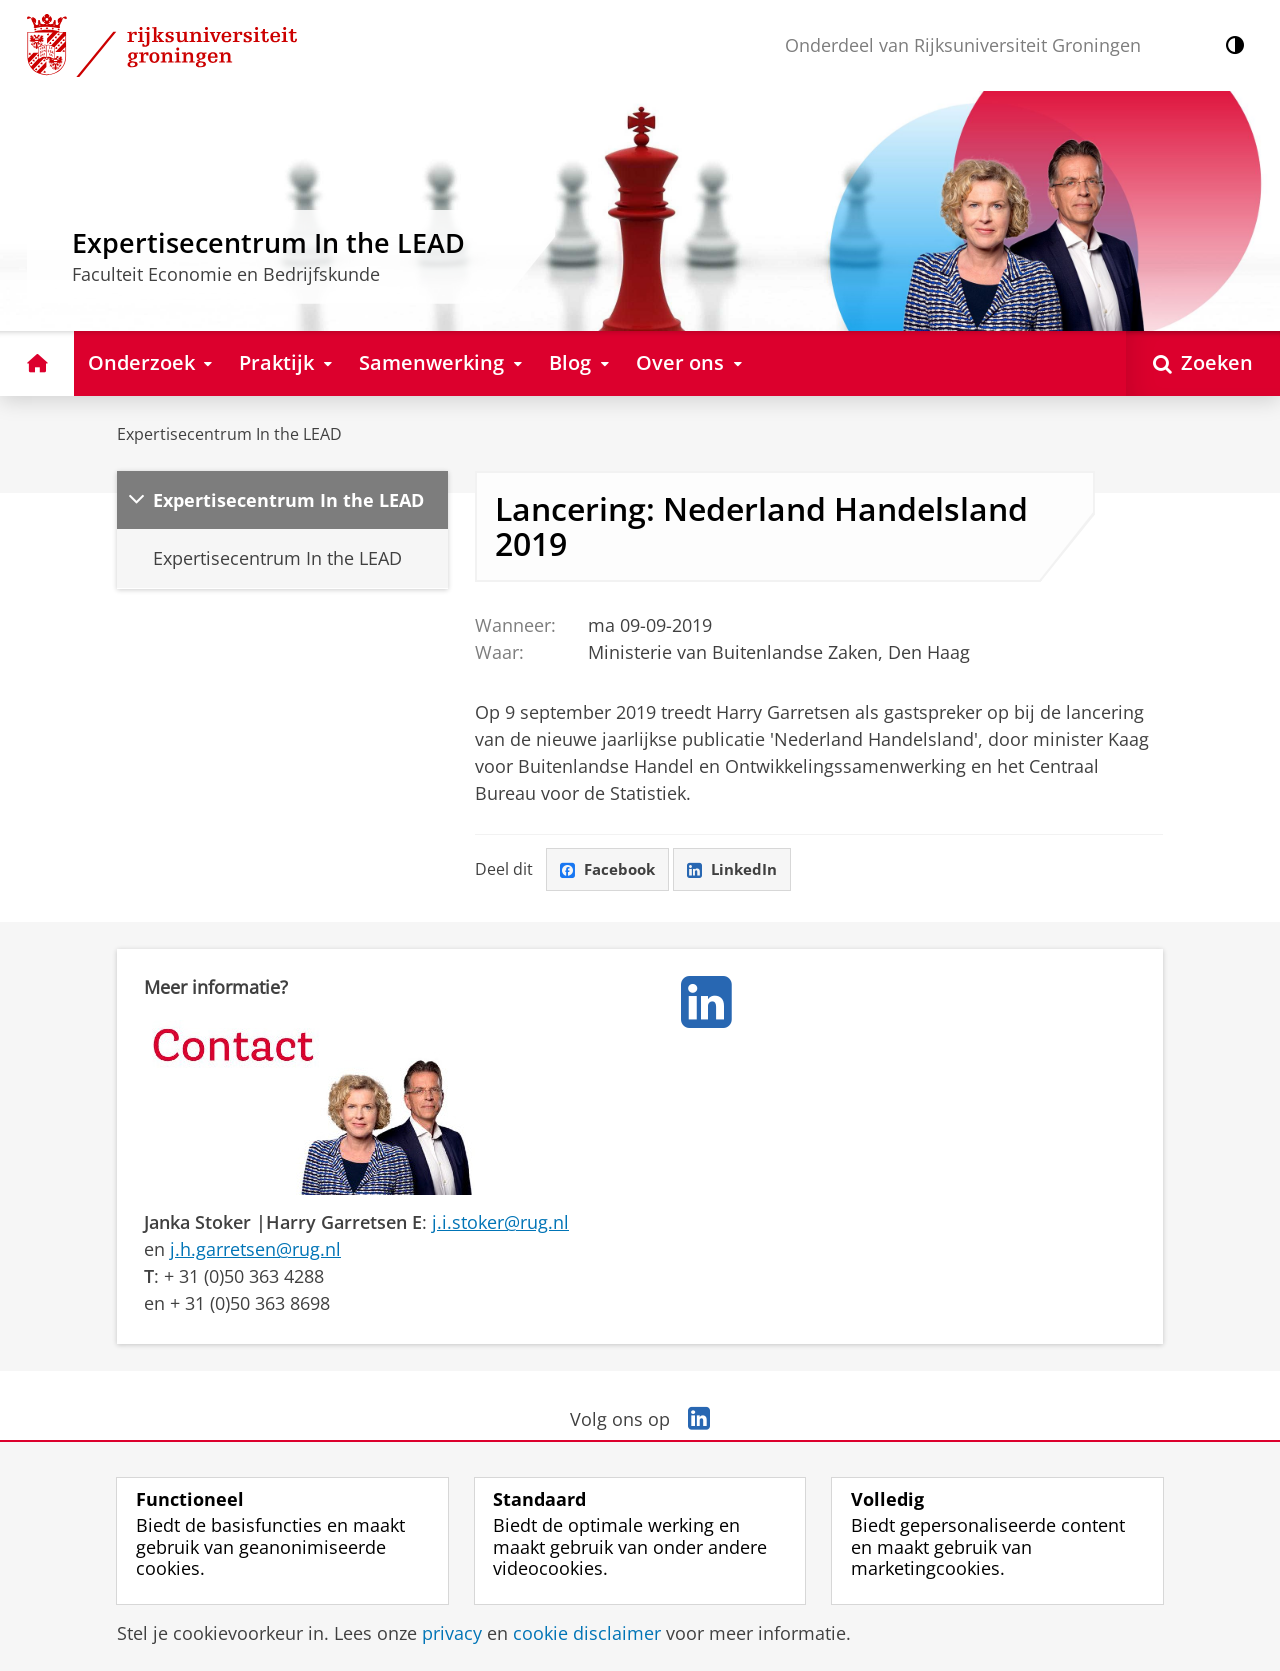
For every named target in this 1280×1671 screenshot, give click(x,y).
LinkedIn (740, 870)
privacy (452, 1633)
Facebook (610, 870)
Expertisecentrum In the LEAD (229, 434)
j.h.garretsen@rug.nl (255, 1250)
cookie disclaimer (587, 1633)
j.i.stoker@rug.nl (500, 1223)
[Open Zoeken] (1203, 363)
